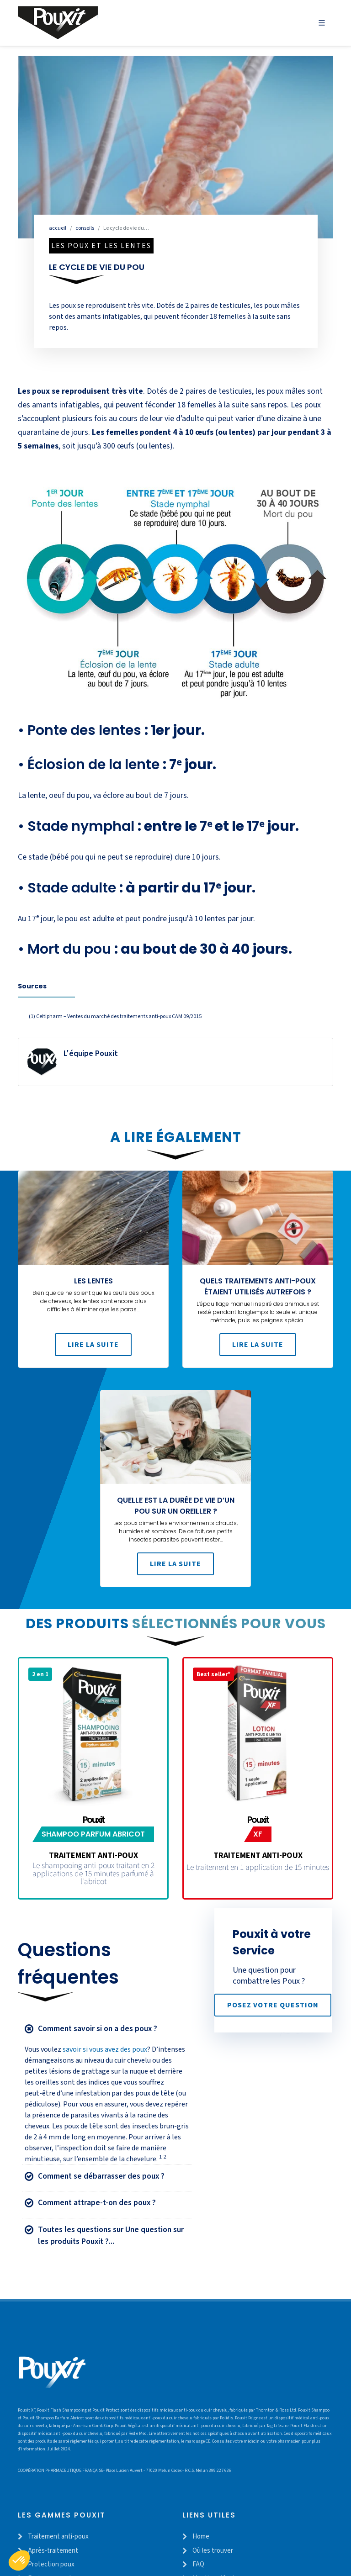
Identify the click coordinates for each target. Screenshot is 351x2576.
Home (200, 2543)
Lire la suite (93, 1351)
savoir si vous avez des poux (105, 2056)
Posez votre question (273, 2012)
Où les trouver (212, 2557)
